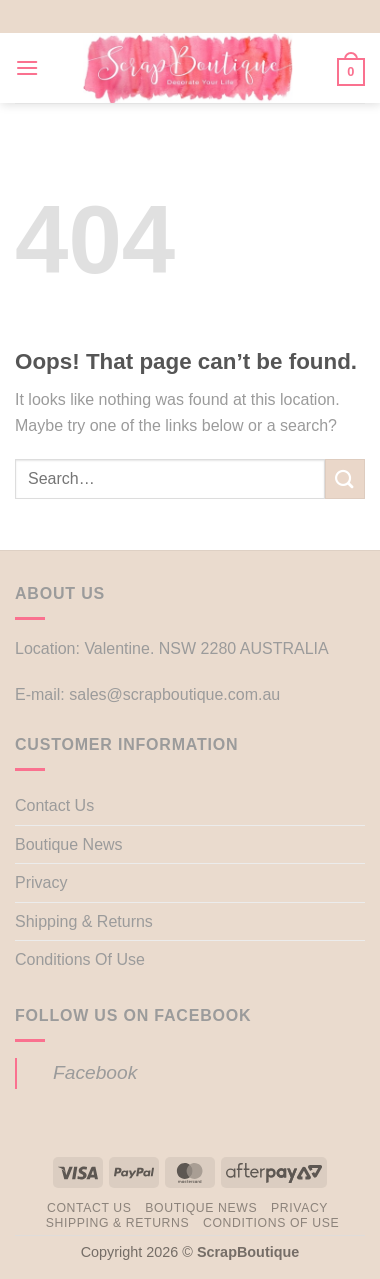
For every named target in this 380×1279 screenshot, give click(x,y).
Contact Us (54, 805)
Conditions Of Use (80, 959)
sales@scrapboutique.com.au (174, 694)
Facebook (95, 1072)
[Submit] (345, 478)
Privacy (41, 882)
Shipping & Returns (84, 921)
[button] (27, 67)
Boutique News (69, 844)
